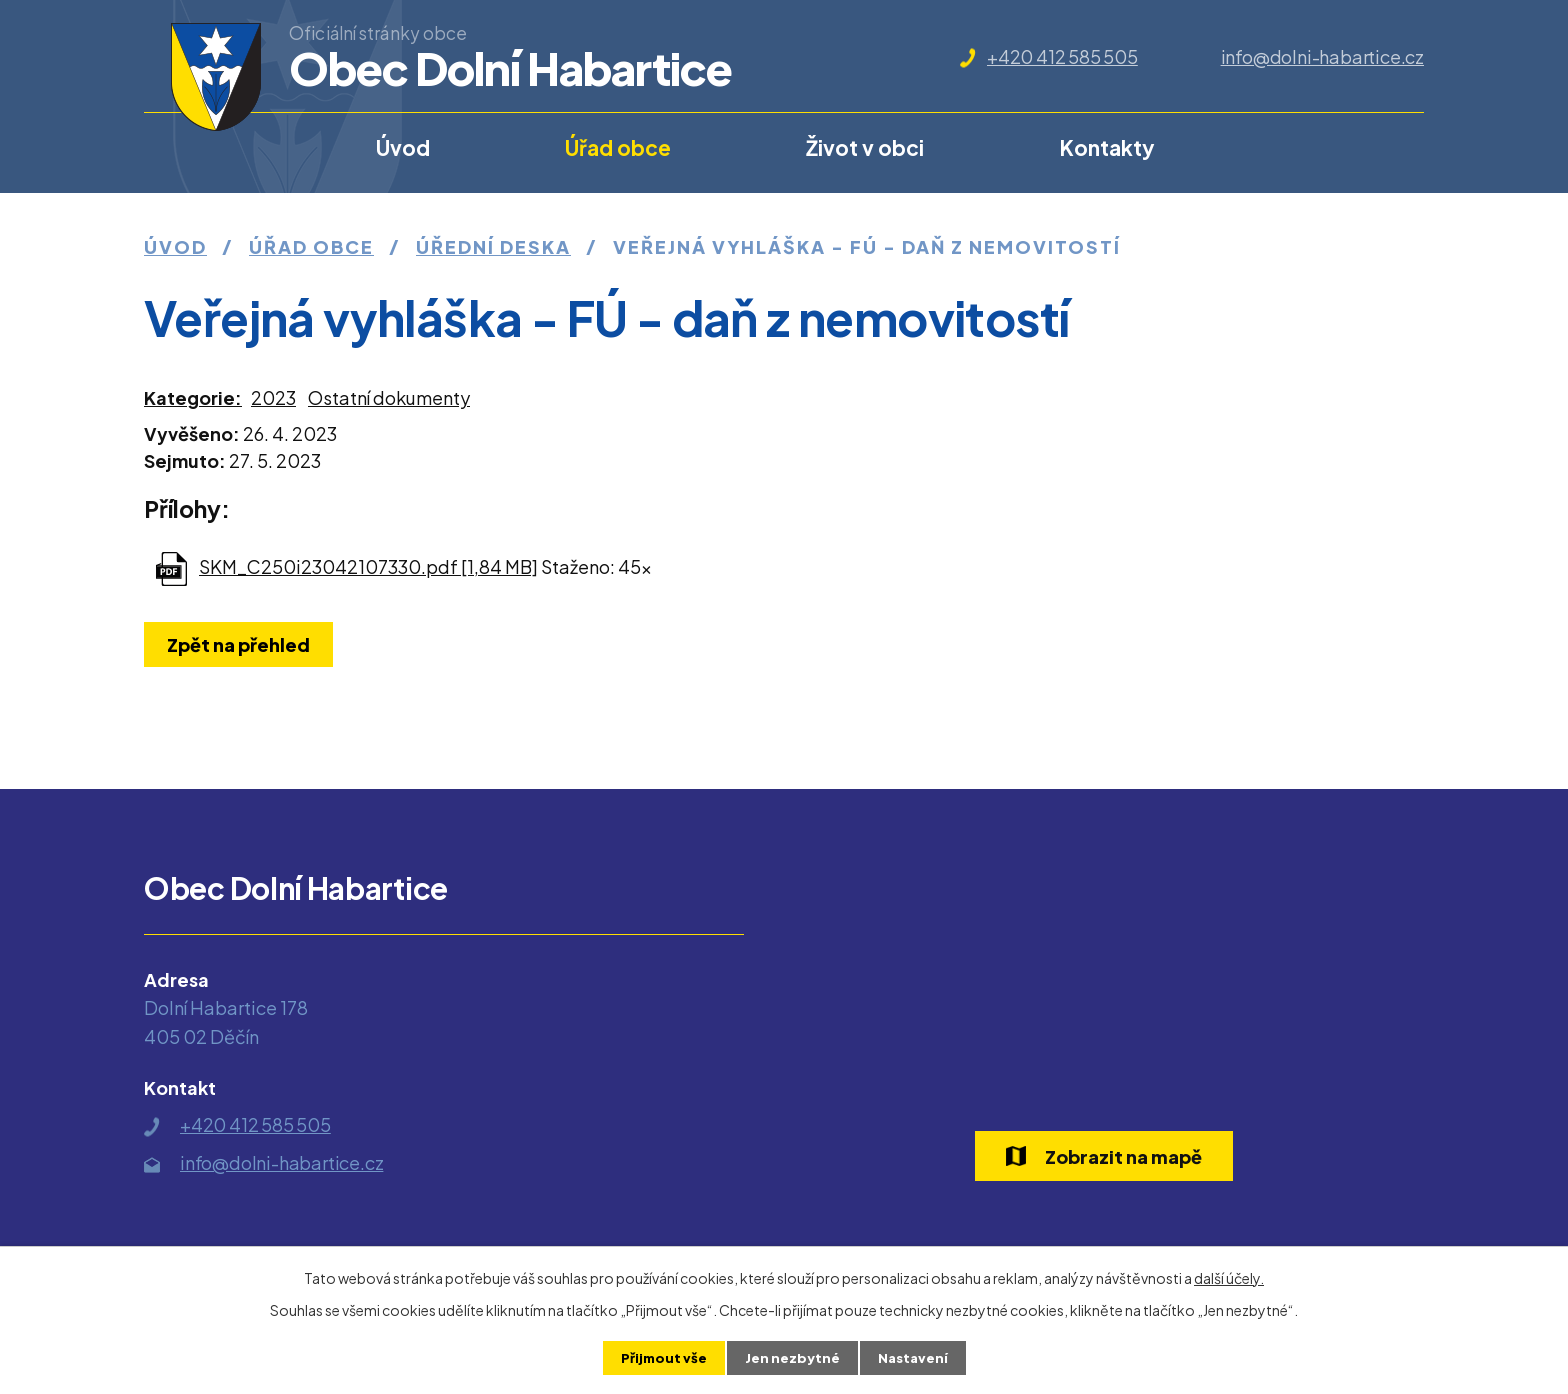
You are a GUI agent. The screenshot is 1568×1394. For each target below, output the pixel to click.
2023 (273, 397)
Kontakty (1107, 147)
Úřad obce (618, 147)
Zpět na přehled (242, 644)
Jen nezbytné (792, 1357)
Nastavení (915, 1357)
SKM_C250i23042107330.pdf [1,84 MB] (368, 566)
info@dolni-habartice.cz (1322, 56)
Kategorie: (193, 397)
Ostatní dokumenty (389, 397)
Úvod (403, 147)
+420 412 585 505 (1062, 56)
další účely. (1229, 1277)
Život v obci (865, 147)
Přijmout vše (660, 1357)
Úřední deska (493, 246)
